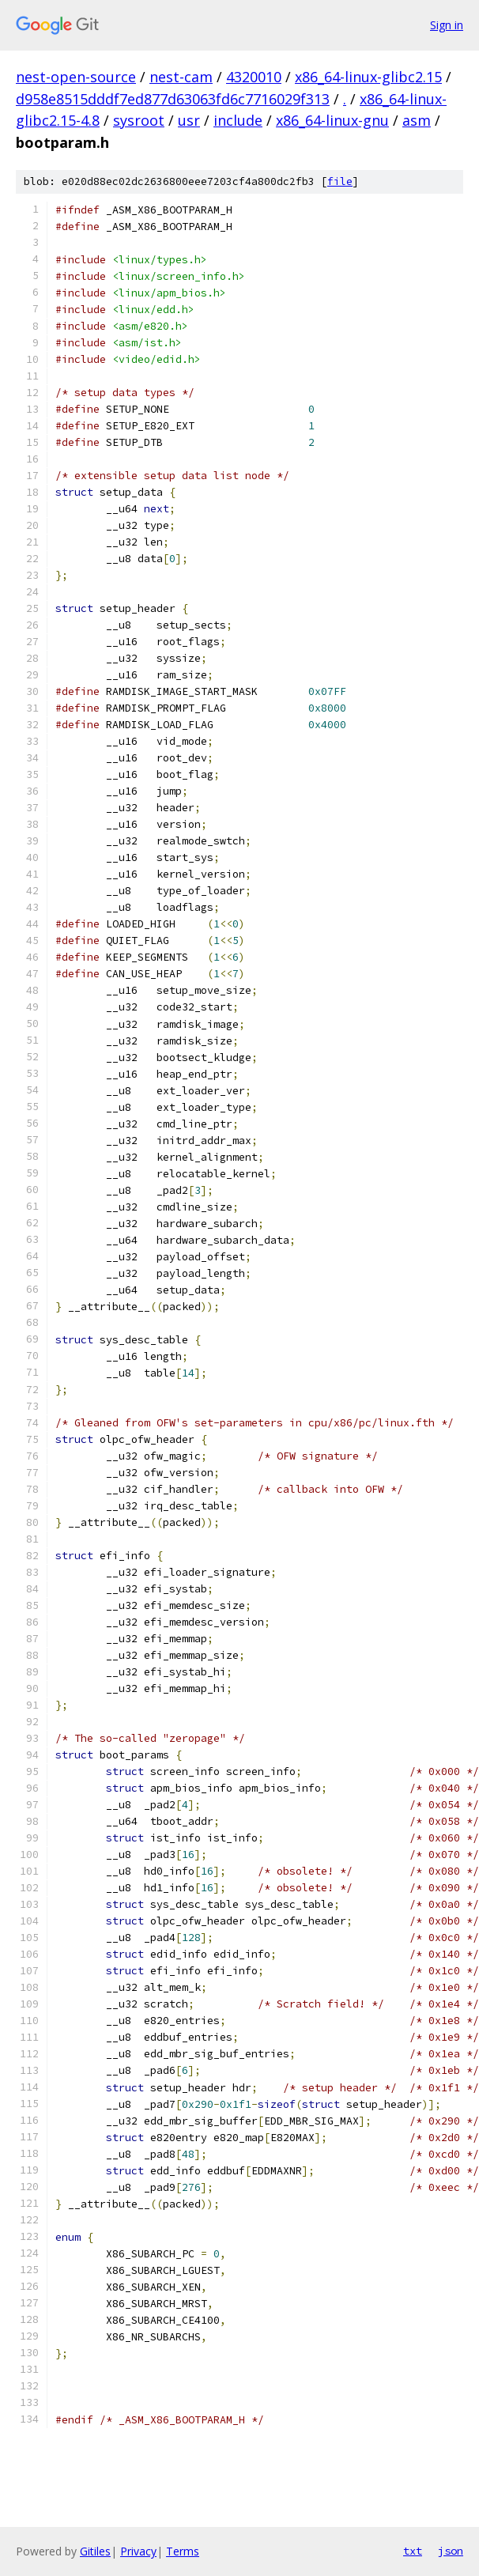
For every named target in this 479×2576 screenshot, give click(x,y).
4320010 (253, 76)
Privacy (138, 2551)
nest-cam (181, 76)
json (450, 2551)
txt (412, 2551)
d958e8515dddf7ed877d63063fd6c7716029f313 (173, 98)
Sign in (446, 24)
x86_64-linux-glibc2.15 (368, 76)
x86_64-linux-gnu (332, 120)
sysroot (138, 120)
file (340, 181)
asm (416, 120)
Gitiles (95, 2551)
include (237, 120)
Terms (182, 2551)
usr (189, 120)
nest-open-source (76, 76)
